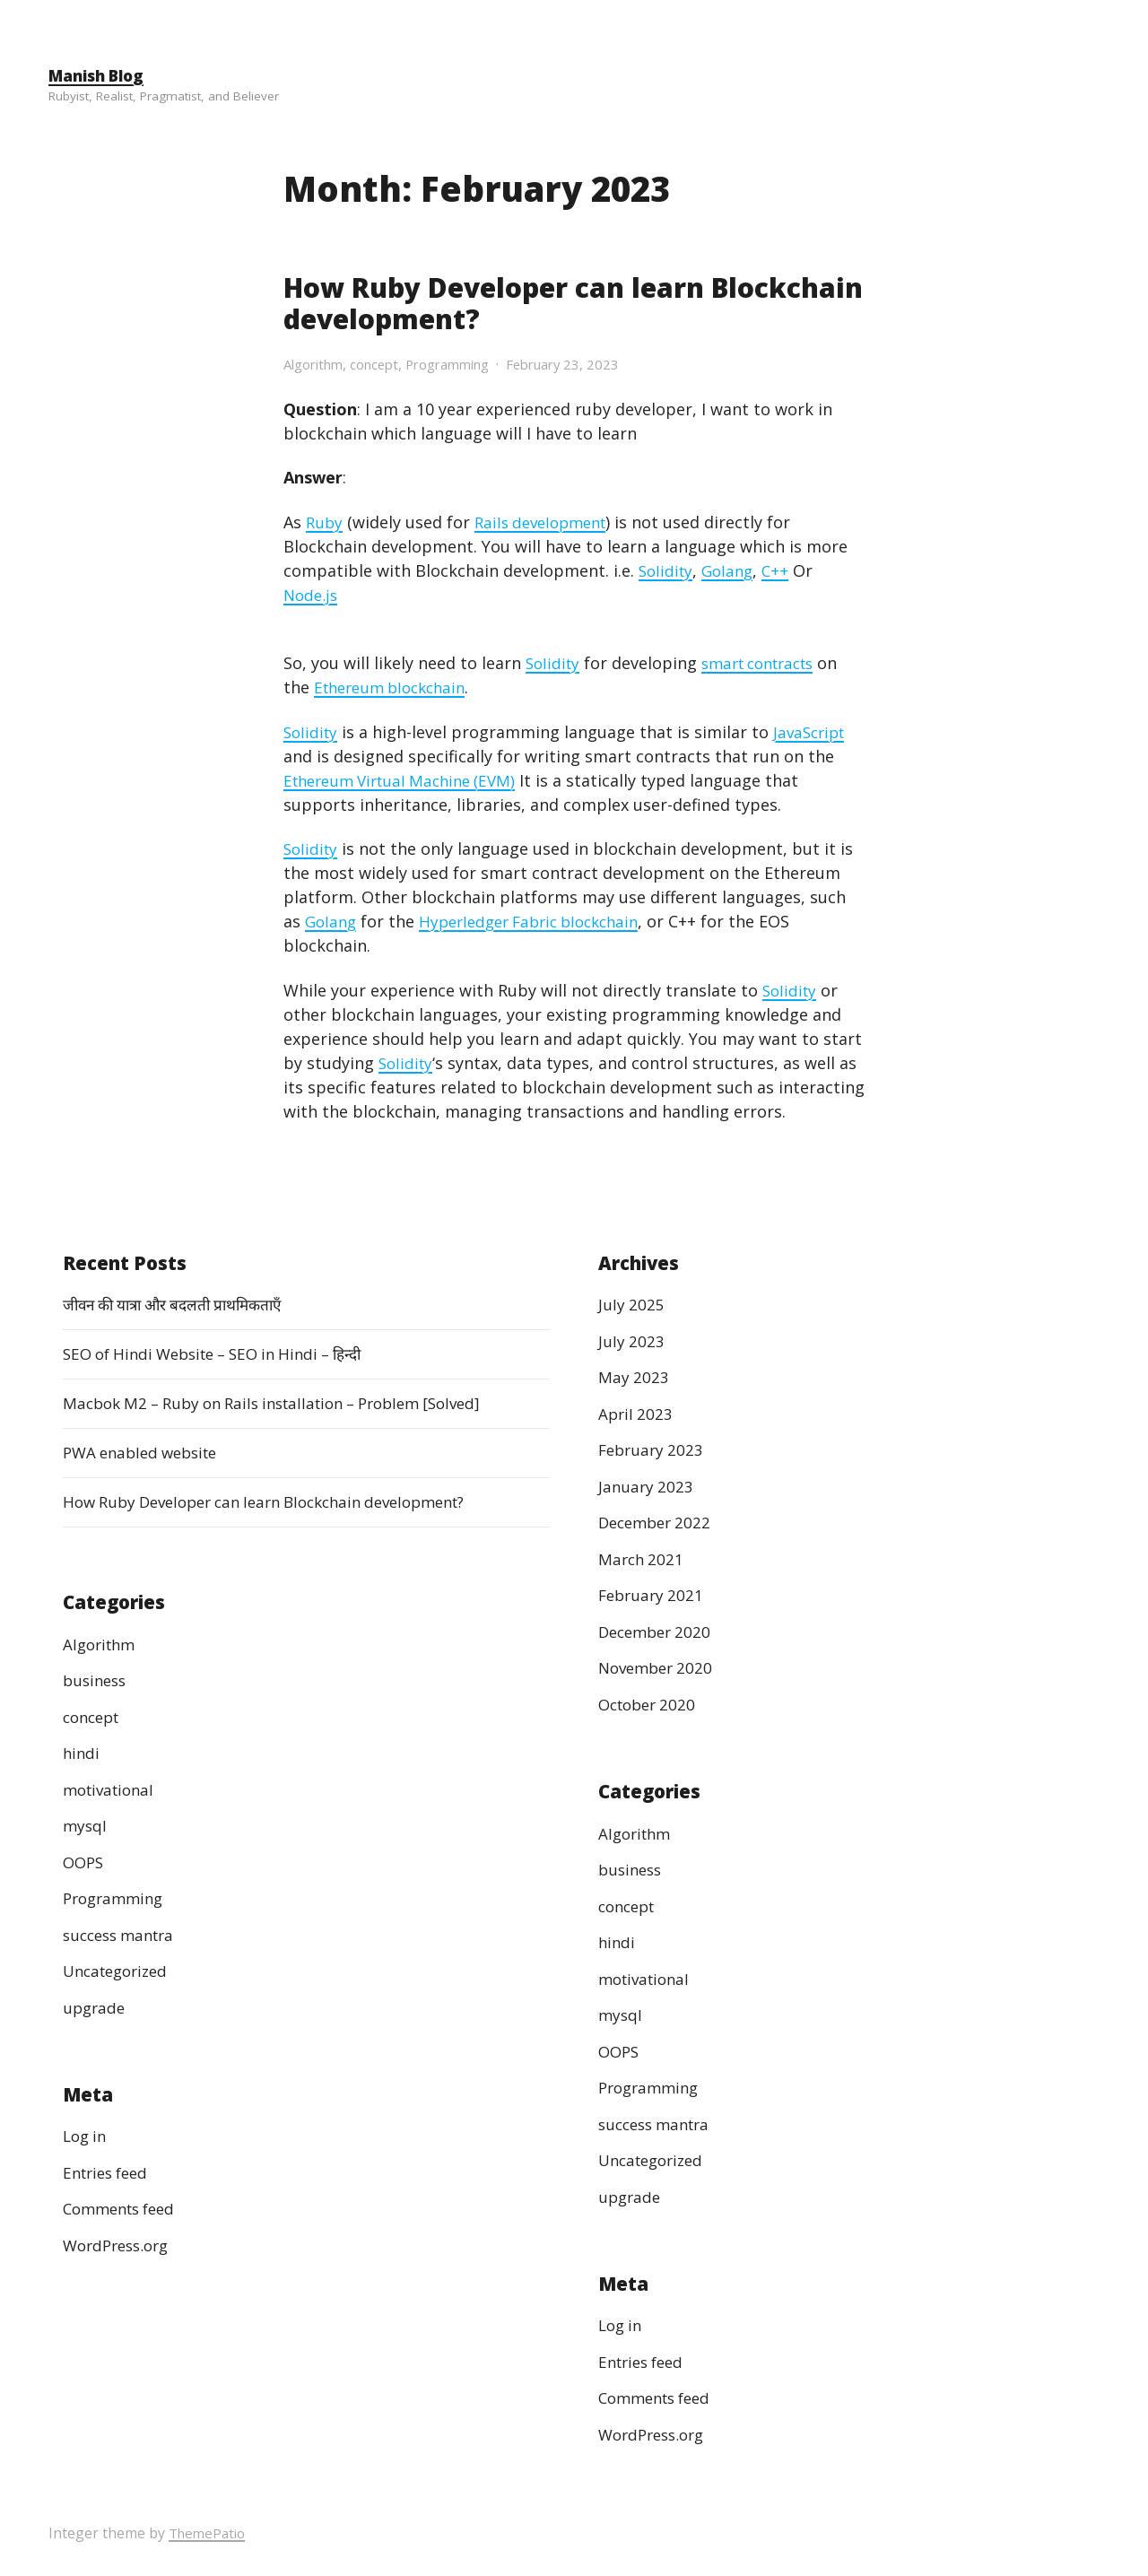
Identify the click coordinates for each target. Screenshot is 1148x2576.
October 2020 (650, 1703)
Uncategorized (120, 1969)
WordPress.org (120, 2244)
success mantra (123, 1934)
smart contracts (768, 662)
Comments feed (124, 2208)
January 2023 (647, 1485)
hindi (82, 1751)
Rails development (547, 521)
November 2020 (659, 1667)
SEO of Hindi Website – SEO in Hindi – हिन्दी (225, 1353)
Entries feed (109, 2171)
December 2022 (658, 1522)
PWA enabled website (146, 1452)
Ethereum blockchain (396, 686)
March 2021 (642, 1558)
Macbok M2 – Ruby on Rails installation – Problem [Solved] (289, 1403)
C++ (782, 569)
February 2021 (653, 1595)
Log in (86, 2135)
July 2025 (631, 1304)
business (97, 1679)
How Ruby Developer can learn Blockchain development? (502, 302)
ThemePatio (209, 2533)
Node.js (312, 594)
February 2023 (653, 1449)
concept (383, 363)
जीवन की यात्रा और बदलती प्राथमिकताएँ (182, 1304)
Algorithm (316, 363)
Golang (732, 569)
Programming (462, 363)
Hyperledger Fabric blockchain (540, 920)
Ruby (325, 521)
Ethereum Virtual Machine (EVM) (408, 779)
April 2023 (636, 1412)
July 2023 (631, 1340)
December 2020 (658, 1630)
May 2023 (634, 1377)
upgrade (95, 2006)
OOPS (85, 1861)
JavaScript (815, 731)
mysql (86, 1824)
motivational (112, 1788)
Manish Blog (100, 75)
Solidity (667, 569)
